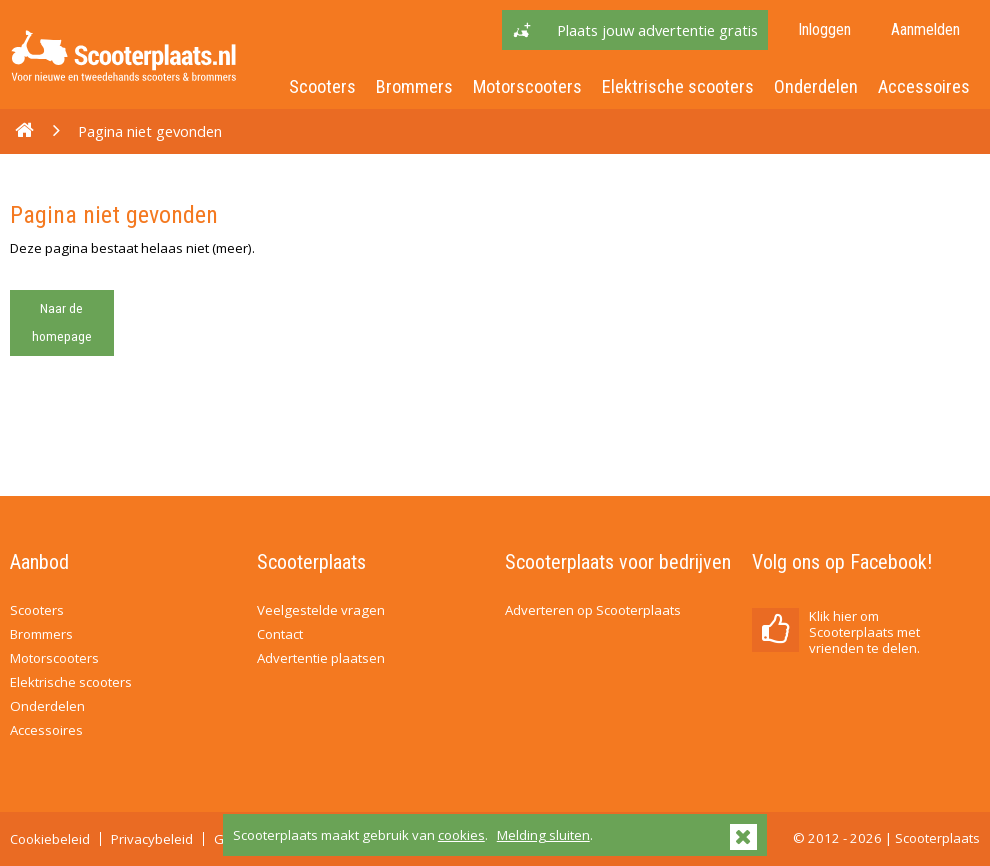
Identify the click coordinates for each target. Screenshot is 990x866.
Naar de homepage (62, 322)
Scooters (322, 86)
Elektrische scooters (678, 86)
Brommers (414, 86)
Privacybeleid (152, 839)
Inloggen (824, 29)
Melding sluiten (543, 835)
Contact (280, 634)
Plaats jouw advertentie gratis (657, 30)
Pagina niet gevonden (150, 131)
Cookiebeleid (50, 839)
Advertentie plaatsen (321, 658)
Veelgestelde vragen (321, 610)
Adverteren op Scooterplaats (593, 610)
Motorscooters (527, 86)
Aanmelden (925, 29)
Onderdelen (816, 86)
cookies (461, 835)
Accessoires (924, 86)
